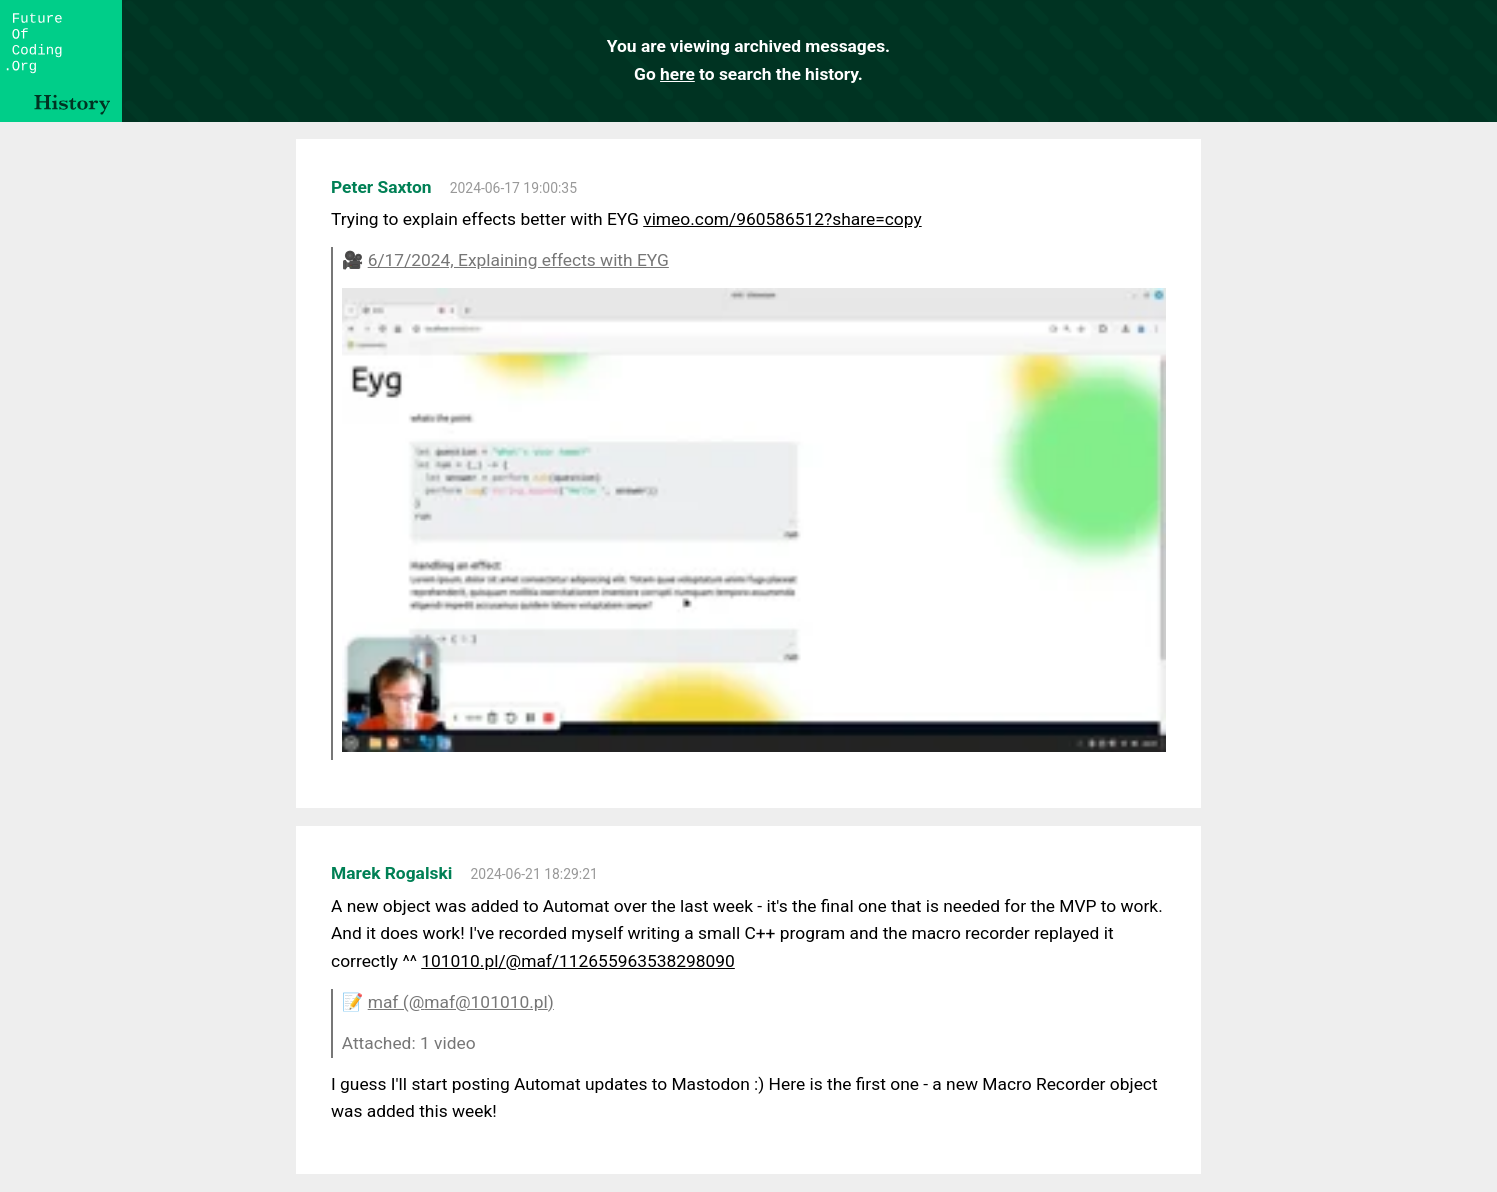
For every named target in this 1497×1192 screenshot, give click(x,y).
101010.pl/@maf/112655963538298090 (578, 961)
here (677, 74)
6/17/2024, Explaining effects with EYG (518, 260)
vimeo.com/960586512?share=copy (782, 219)
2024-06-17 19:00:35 (513, 188)
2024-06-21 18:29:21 (534, 874)
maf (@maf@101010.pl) (461, 1002)
